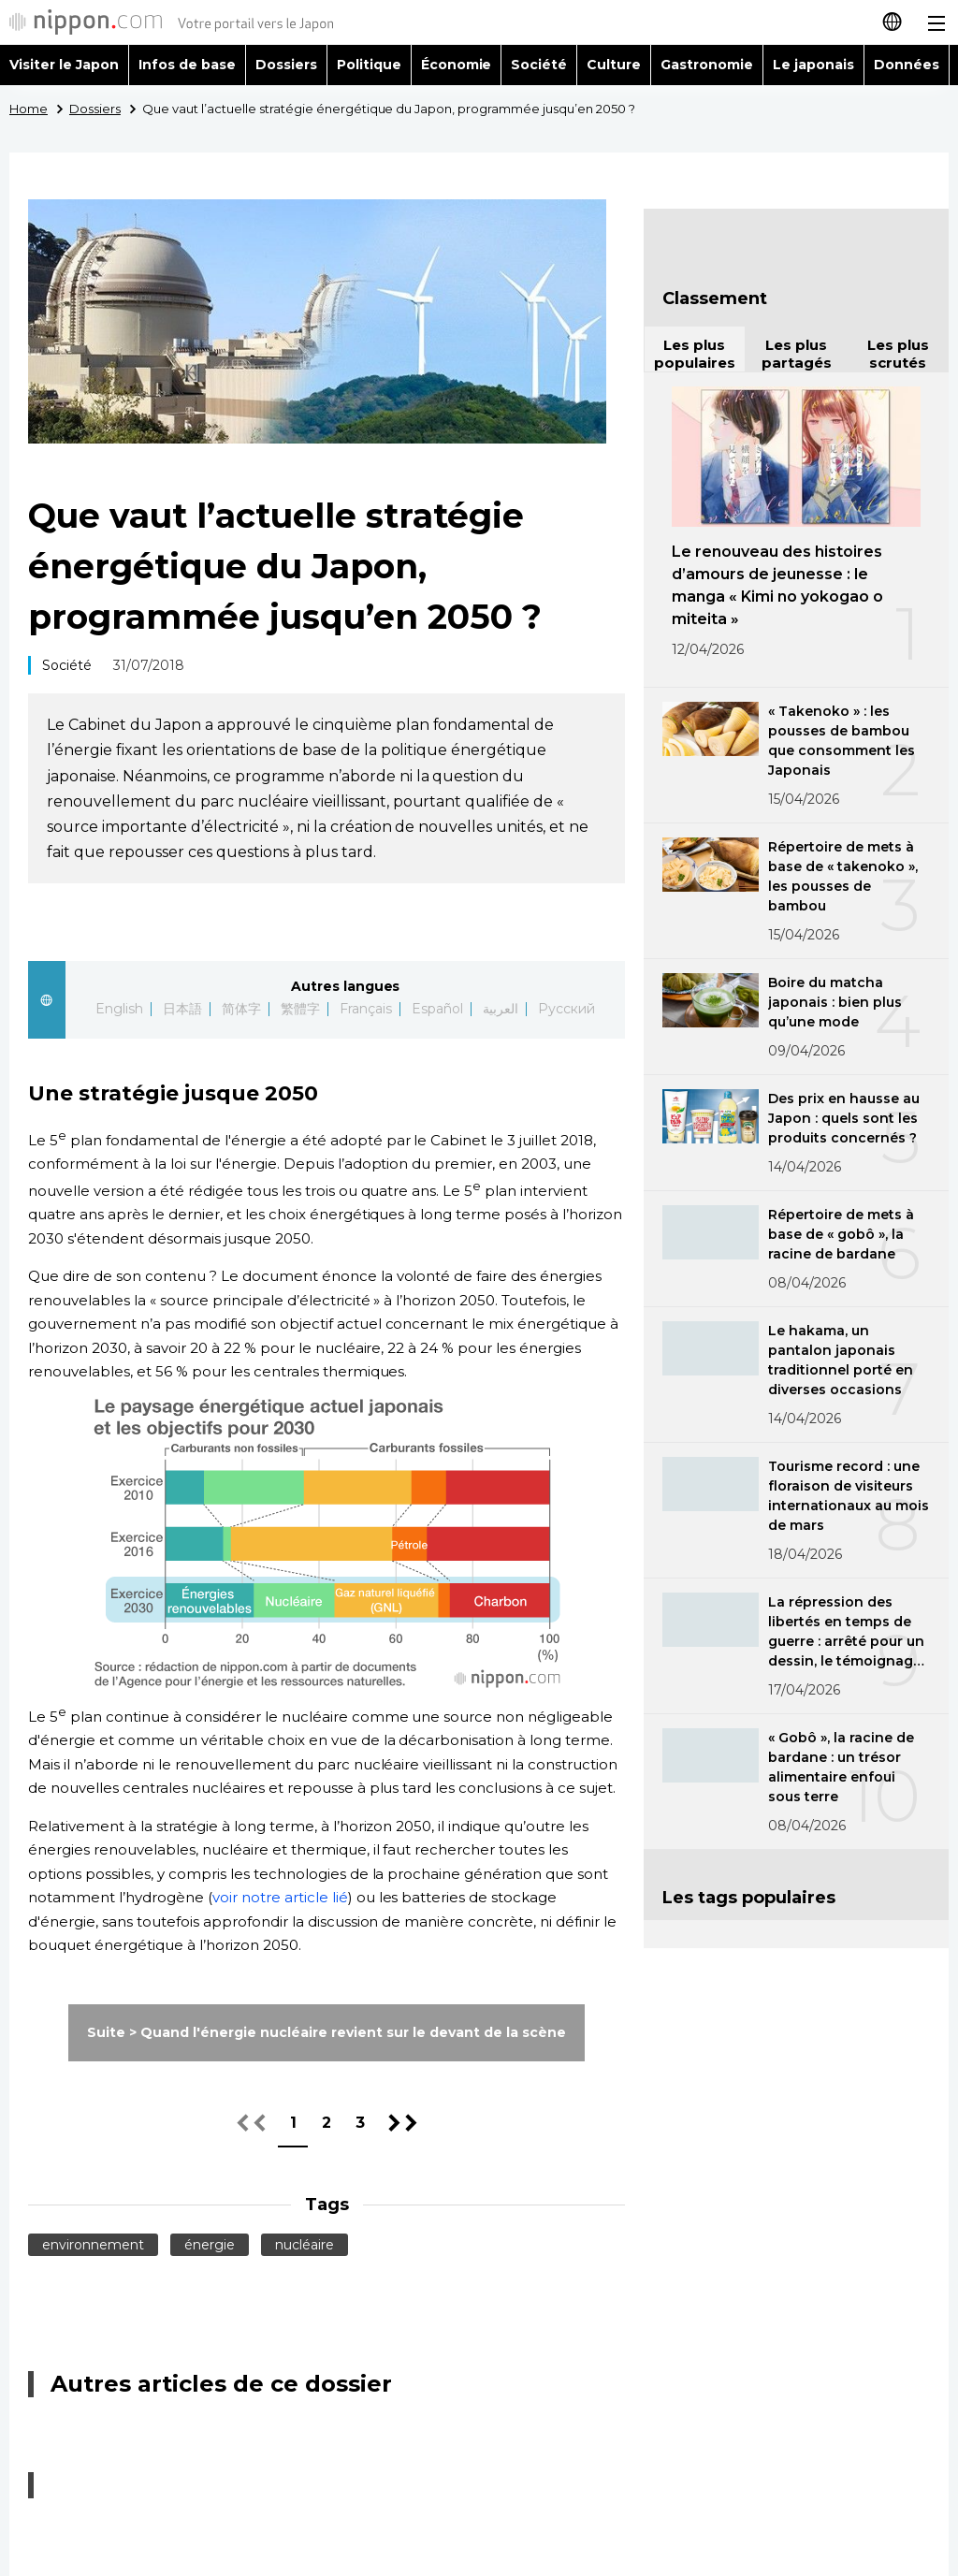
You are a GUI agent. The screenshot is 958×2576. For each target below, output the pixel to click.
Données (906, 64)
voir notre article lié (280, 1897)
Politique (369, 64)
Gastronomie (706, 64)
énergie (209, 2244)
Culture (614, 64)
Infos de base (187, 64)
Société (539, 64)
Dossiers (286, 64)
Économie (456, 64)
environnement (93, 2244)
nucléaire (304, 2244)
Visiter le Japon (64, 64)
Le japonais (813, 64)
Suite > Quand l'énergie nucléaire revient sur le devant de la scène (326, 2032)
